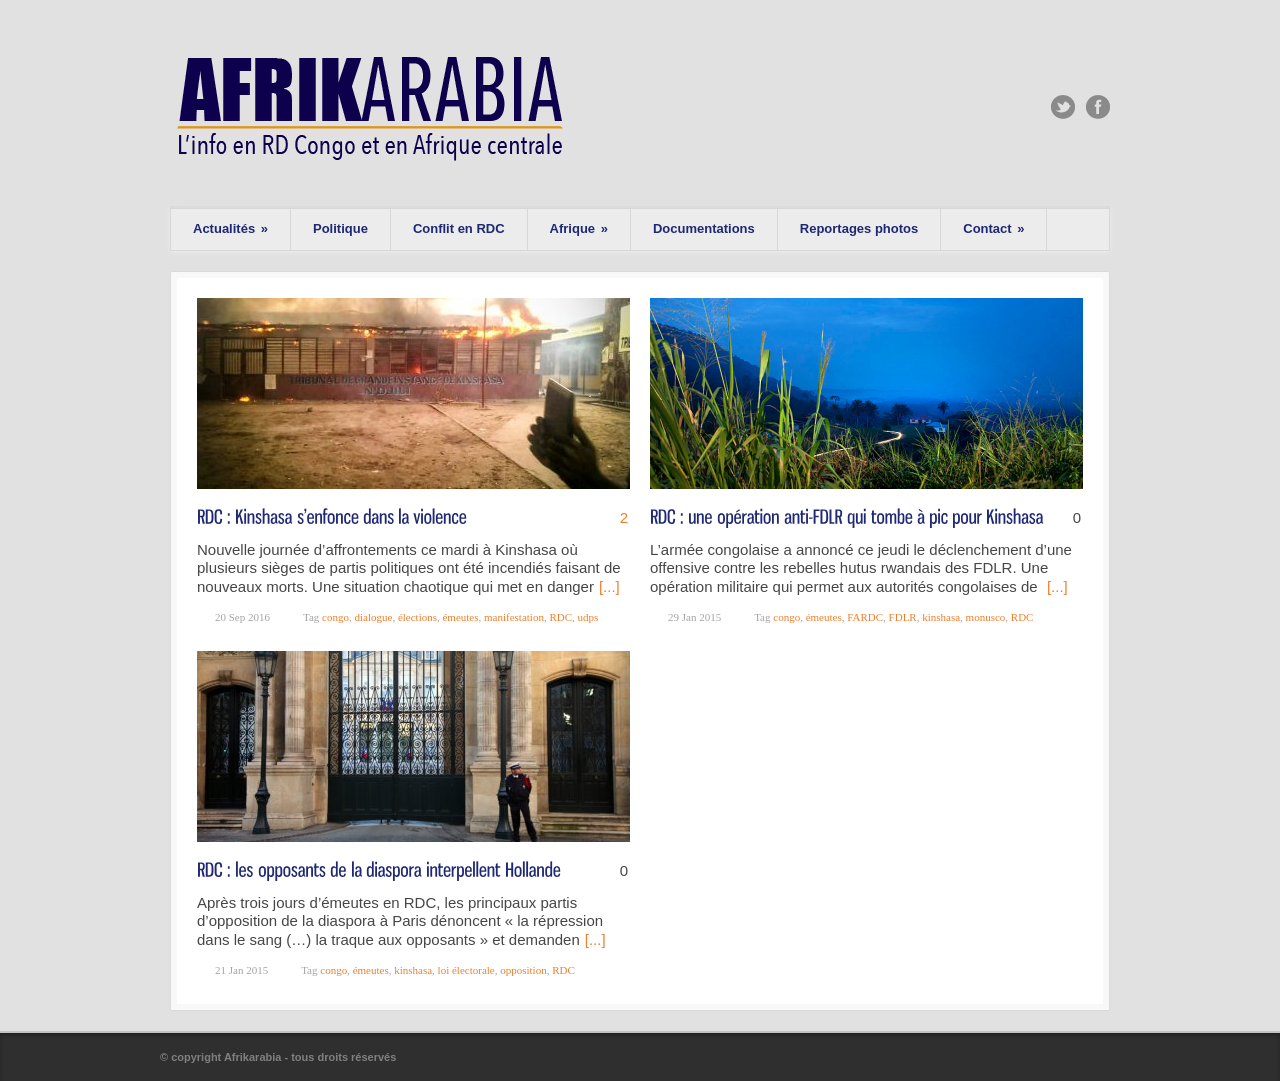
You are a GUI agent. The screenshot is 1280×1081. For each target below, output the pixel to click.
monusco (986, 617)
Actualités (230, 228)
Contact (993, 228)
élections (417, 617)
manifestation (514, 617)
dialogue (373, 617)
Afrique (579, 228)
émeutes (460, 617)
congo (335, 617)
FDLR (903, 617)
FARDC (865, 617)
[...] (609, 586)
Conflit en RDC (459, 228)
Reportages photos (859, 228)
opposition (523, 970)
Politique (340, 228)
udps (588, 617)
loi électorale (466, 970)
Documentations (704, 228)
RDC (560, 617)
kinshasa (941, 617)
